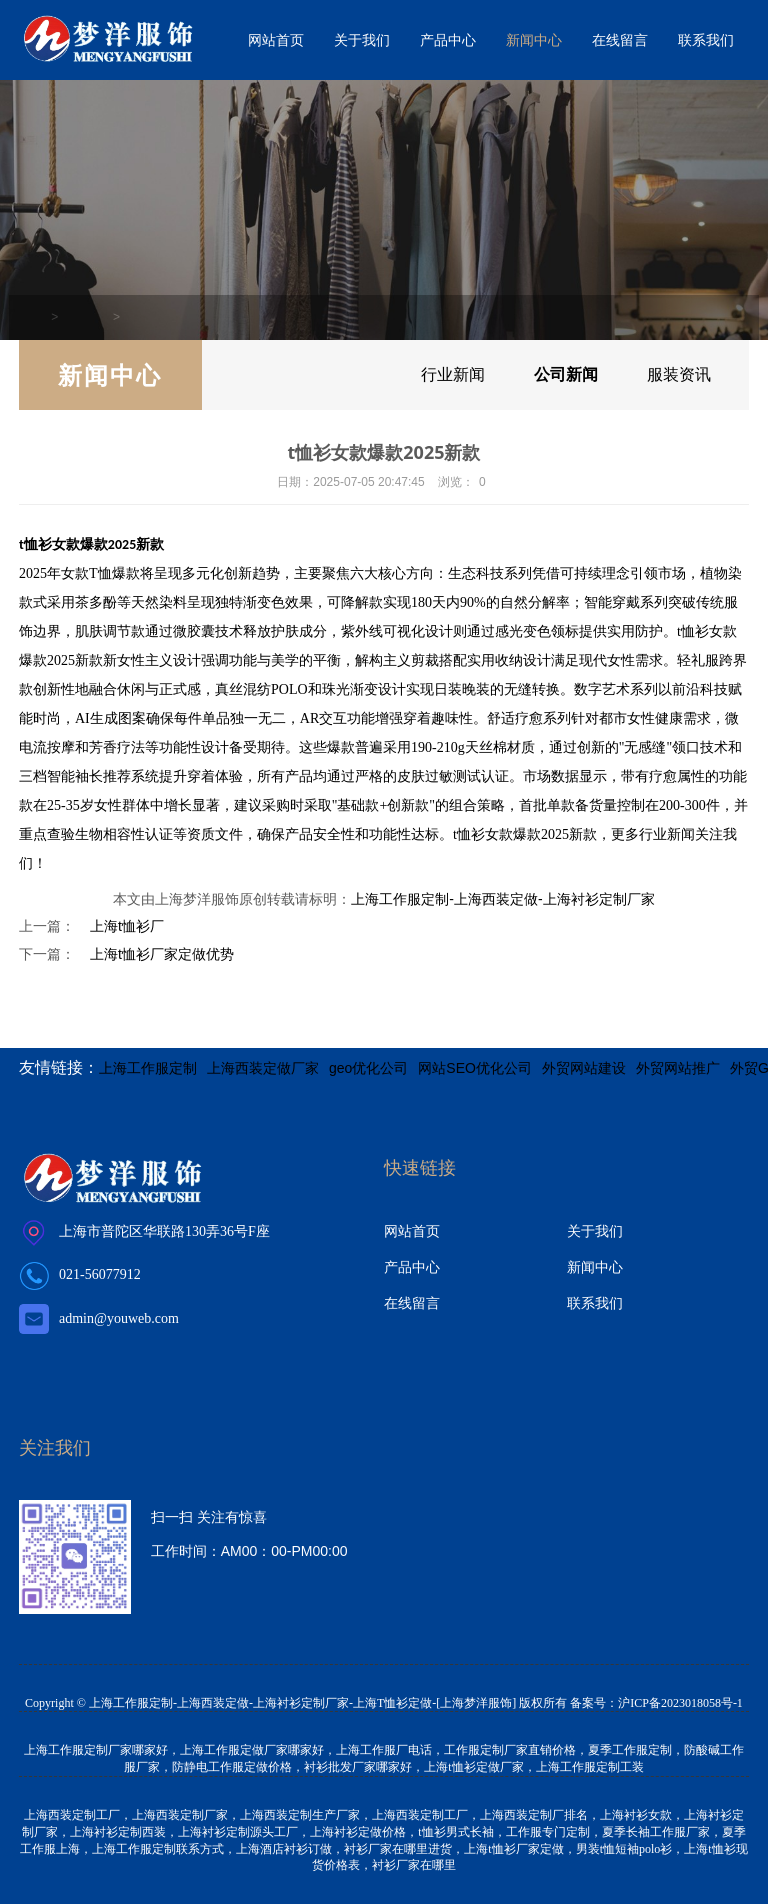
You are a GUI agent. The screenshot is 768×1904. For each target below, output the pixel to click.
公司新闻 (147, 317)
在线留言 (620, 40)
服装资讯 (677, 374)
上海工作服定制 (148, 1068)
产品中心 (448, 40)
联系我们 (706, 40)
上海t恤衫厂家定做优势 (162, 954)
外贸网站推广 (678, 1068)
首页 (36, 317)
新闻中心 (534, 40)
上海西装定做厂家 (263, 1068)
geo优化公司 (368, 1068)
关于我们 (362, 40)
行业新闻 (442, 374)
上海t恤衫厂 (127, 926)
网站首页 (276, 40)
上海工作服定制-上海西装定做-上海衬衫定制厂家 (502, 899)
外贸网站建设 (584, 1068)
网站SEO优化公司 (475, 1068)
